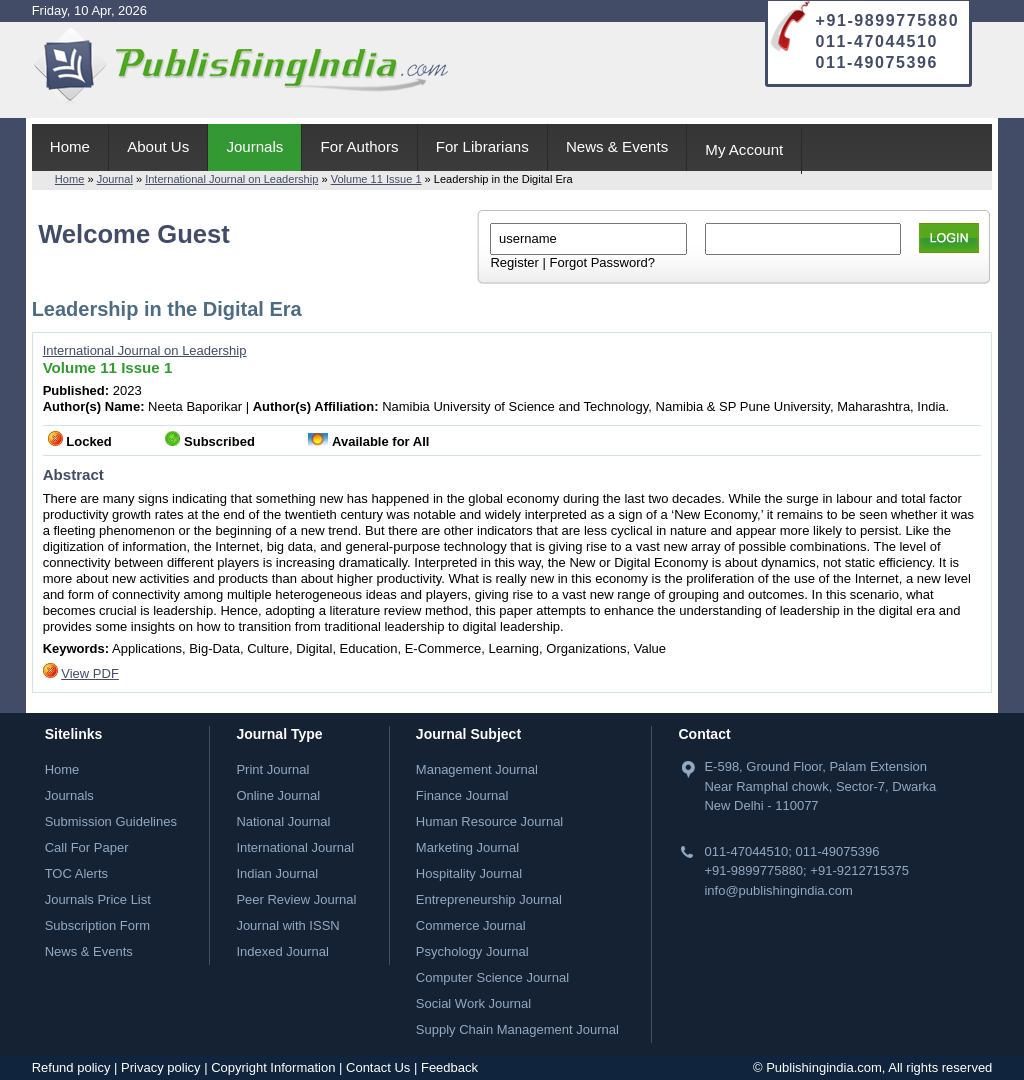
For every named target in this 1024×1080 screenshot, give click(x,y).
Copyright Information (273, 1067)
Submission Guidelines (111, 821)
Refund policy (71, 1067)
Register (514, 262)
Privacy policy (160, 1067)
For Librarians (482, 146)
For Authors (360, 146)
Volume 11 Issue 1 (376, 179)
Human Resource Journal (489, 821)
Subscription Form (97, 925)
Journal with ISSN (287, 925)
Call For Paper (87, 847)
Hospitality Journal (469, 873)
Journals (254, 146)
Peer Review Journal (296, 899)
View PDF (90, 673)
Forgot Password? (602, 262)
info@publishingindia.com (778, 890)
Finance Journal (462, 795)
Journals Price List (98, 899)
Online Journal (278, 795)
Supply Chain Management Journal (517, 1029)
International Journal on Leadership (231, 179)
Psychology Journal (472, 951)
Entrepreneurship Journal (489, 899)
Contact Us (378, 1067)
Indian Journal (277, 873)
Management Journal (477, 769)
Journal (115, 179)
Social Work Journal (473, 1003)
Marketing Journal (467, 847)
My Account (744, 149)
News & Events (617, 146)
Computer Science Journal (492, 977)
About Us (158, 146)
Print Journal (272, 769)
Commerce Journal (471, 925)
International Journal (295, 847)
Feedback (449, 1067)
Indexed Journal (282, 951)
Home (70, 146)
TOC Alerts (76, 873)
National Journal (283, 821)
